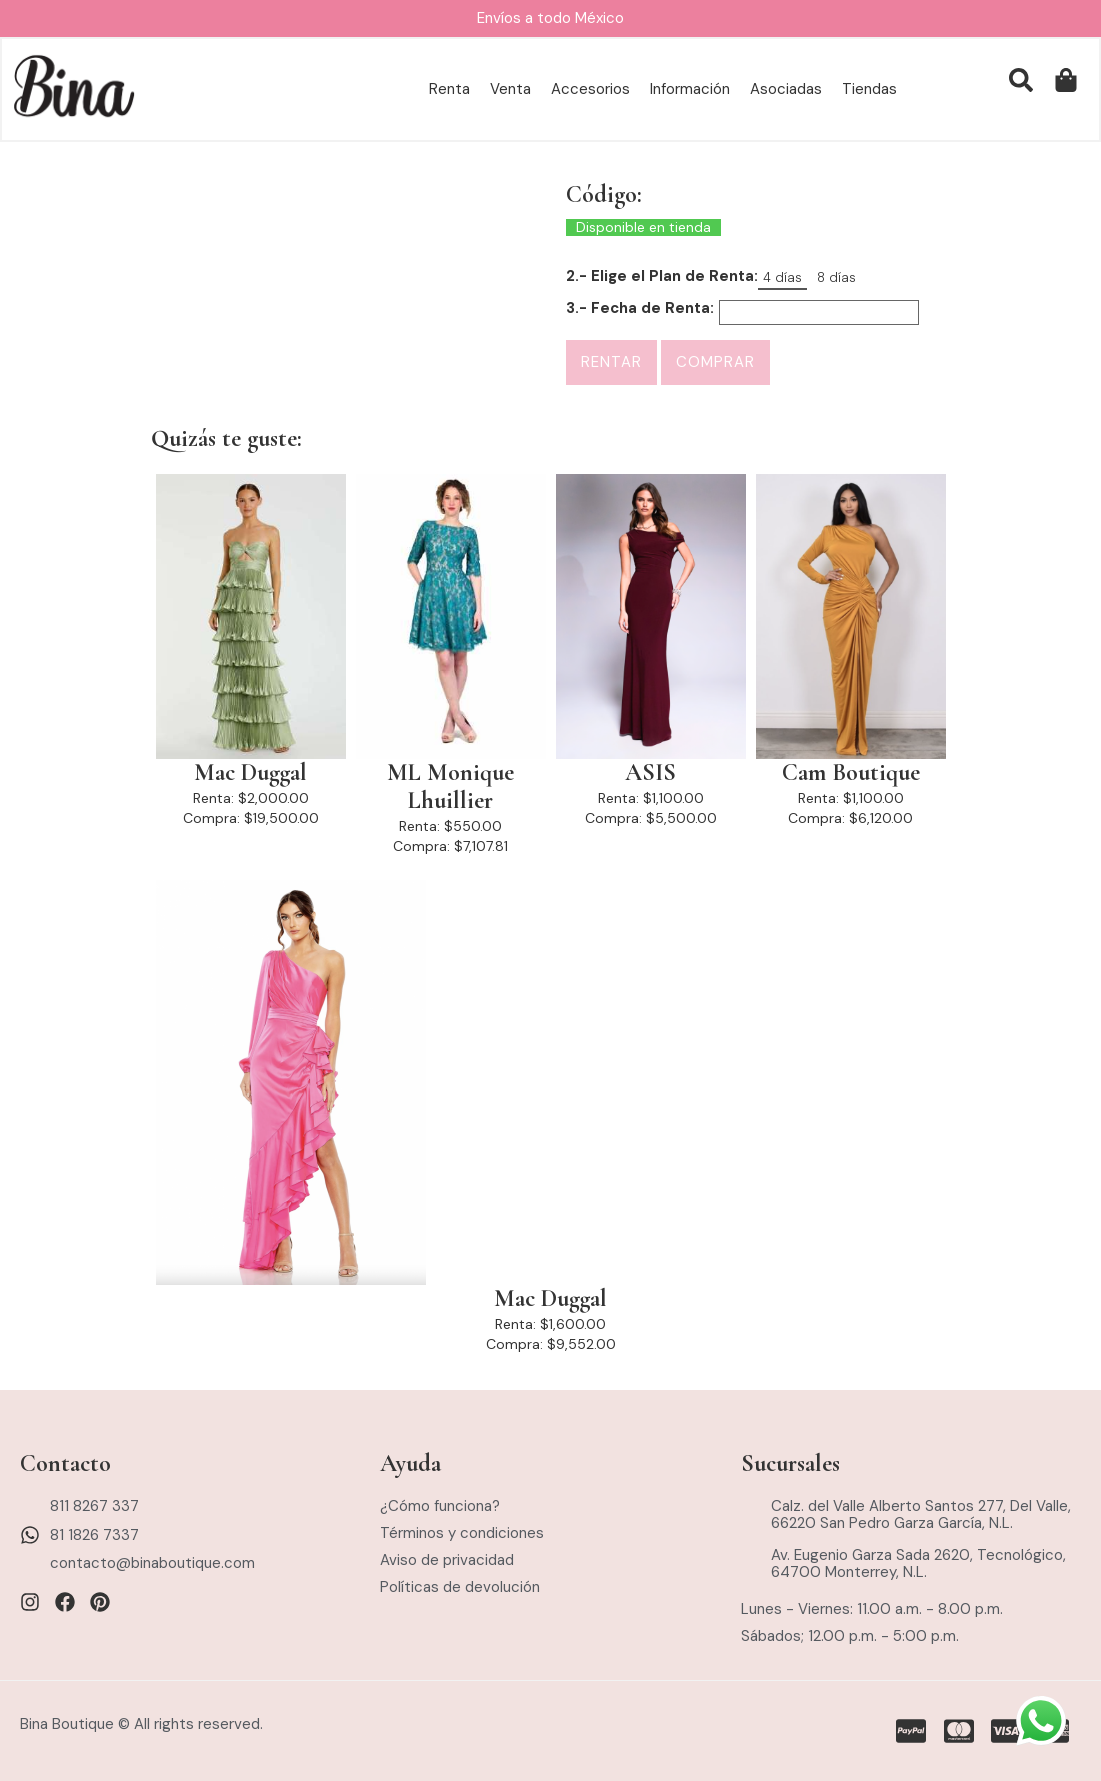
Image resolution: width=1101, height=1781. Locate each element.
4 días (782, 277)
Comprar (715, 362)
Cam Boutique (851, 773)
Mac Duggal (250, 773)
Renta (449, 90)
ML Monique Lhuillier (450, 787)
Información (690, 90)
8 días (836, 277)
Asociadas (786, 90)
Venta (510, 90)
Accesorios (590, 90)
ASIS (650, 773)
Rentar (611, 362)
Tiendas (869, 90)
